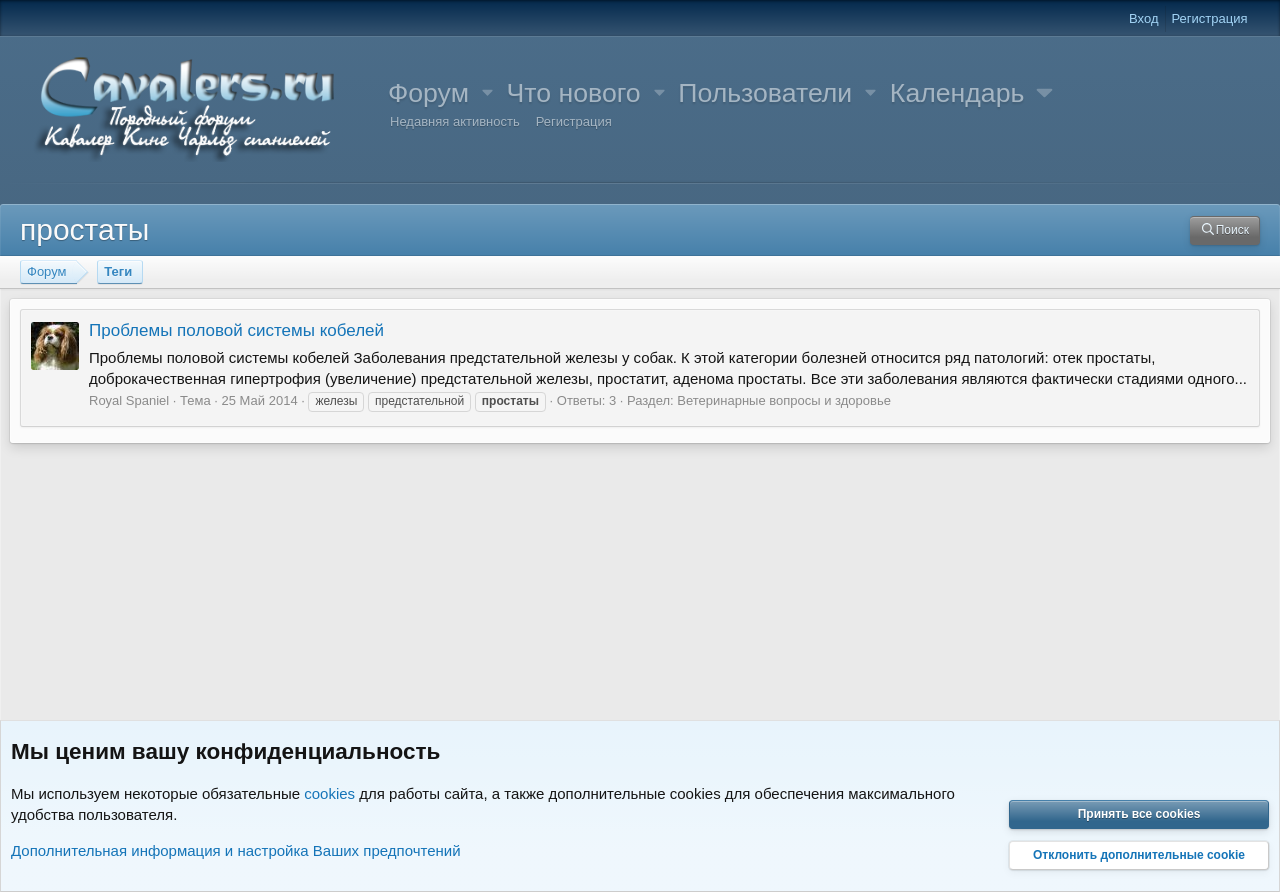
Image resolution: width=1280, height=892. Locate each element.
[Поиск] (1225, 230)
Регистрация (574, 121)
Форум (428, 93)
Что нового (574, 93)
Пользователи (765, 93)
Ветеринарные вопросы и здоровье (784, 400)
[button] (488, 93)
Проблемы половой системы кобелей (236, 330)
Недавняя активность (455, 121)
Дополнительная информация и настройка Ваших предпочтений (236, 850)
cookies (329, 793)
